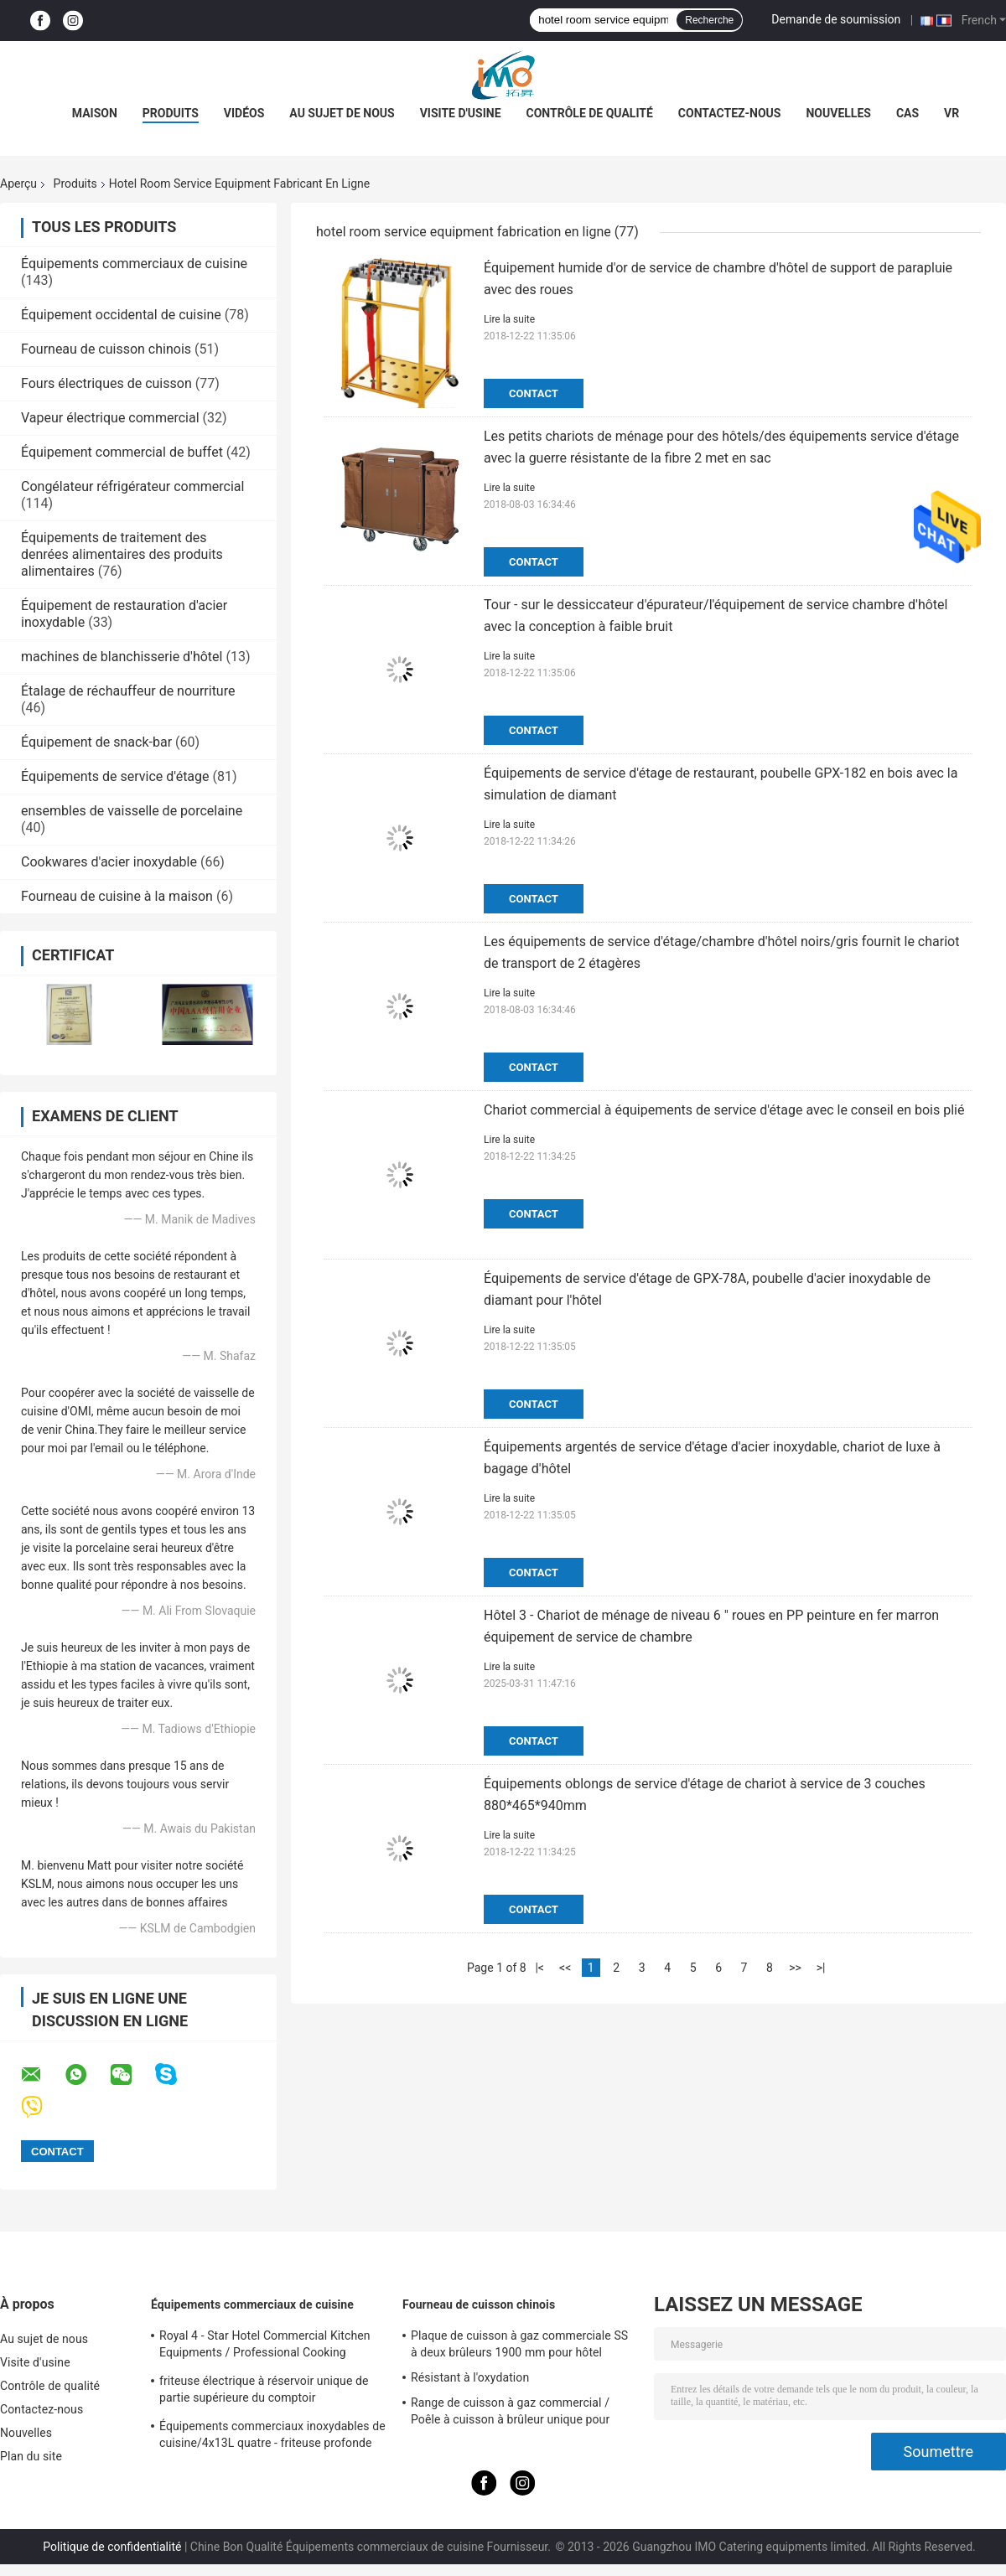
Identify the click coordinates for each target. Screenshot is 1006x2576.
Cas (907, 113)
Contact (533, 393)
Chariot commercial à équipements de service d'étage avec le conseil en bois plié (724, 1110)
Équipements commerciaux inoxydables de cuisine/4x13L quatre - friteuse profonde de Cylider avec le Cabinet (272, 2436)
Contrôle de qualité (589, 113)
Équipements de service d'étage (115, 776)
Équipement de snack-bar (96, 742)
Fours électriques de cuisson (106, 383)
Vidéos (244, 113)
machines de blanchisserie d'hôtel (121, 657)
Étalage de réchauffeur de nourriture (128, 691)
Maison (94, 113)
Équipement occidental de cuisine (121, 315)
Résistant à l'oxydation (470, 2377)
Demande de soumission (835, 19)
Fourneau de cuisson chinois (106, 349)
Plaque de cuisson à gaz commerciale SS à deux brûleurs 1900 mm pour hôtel (519, 2344)
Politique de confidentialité (112, 2546)
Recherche (709, 20)
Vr (951, 113)
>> (795, 1967)
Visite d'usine (460, 113)
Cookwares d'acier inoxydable (109, 862)
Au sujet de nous (341, 113)
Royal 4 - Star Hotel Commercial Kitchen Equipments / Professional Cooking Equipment (265, 2346)
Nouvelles (838, 113)
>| (821, 1967)
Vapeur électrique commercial (110, 418)
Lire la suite (509, 319)
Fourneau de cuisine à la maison (117, 896)
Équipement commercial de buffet (122, 452)
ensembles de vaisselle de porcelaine (131, 811)
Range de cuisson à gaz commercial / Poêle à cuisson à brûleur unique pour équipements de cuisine (510, 2413)
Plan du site (31, 2456)
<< (565, 1967)
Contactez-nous (729, 113)
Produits (171, 113)
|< (539, 1967)
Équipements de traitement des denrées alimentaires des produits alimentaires (122, 554)
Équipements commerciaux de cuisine (134, 264)
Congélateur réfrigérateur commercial (132, 486)
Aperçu (18, 183)
